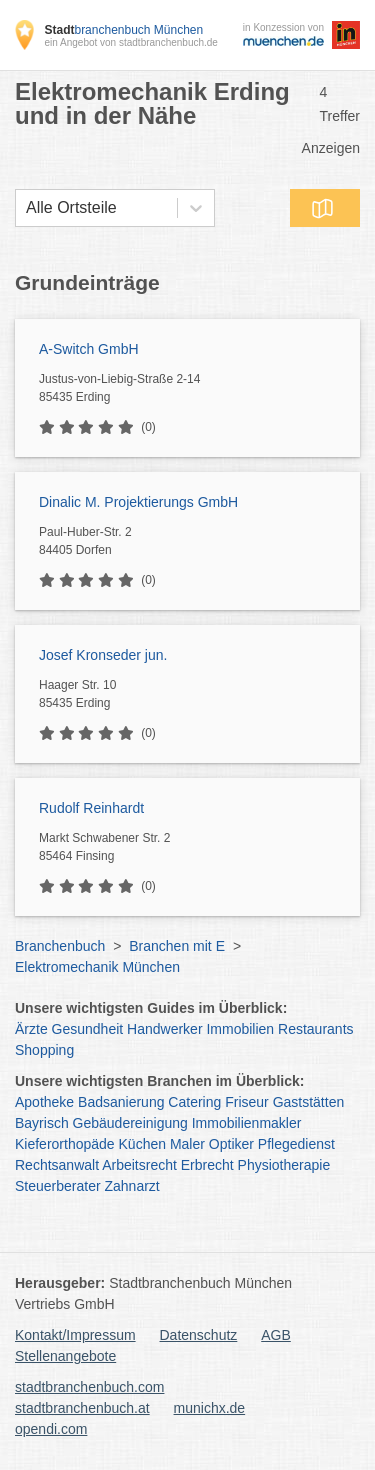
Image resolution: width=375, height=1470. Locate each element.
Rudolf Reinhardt (91, 808)
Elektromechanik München (97, 967)
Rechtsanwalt (57, 1165)
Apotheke (44, 1102)
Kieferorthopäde (65, 1144)
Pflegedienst (296, 1144)
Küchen (142, 1144)
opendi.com (51, 1429)
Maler (187, 1144)
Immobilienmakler (247, 1123)
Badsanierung (121, 1102)
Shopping (44, 1050)
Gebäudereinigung (130, 1123)
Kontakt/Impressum (75, 1335)
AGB (276, 1335)
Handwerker (164, 1029)
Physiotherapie (284, 1165)
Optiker (231, 1144)
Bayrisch (42, 1123)
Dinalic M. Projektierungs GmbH (138, 502)
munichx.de (210, 1408)
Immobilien (240, 1029)
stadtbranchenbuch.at (82, 1408)
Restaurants (315, 1029)
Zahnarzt (132, 1186)
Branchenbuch (60, 946)
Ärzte (31, 1029)
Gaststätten (309, 1102)
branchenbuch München (123, 30)
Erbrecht (207, 1165)
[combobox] (26, 208)
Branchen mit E (177, 946)
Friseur (247, 1102)
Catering (194, 1102)
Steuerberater (58, 1186)
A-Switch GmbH (89, 349)
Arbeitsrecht (139, 1165)
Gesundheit (88, 1029)
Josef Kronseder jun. (103, 655)
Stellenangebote (65, 1356)
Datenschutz (199, 1335)
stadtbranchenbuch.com (89, 1387)
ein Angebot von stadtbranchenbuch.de (130, 42)
